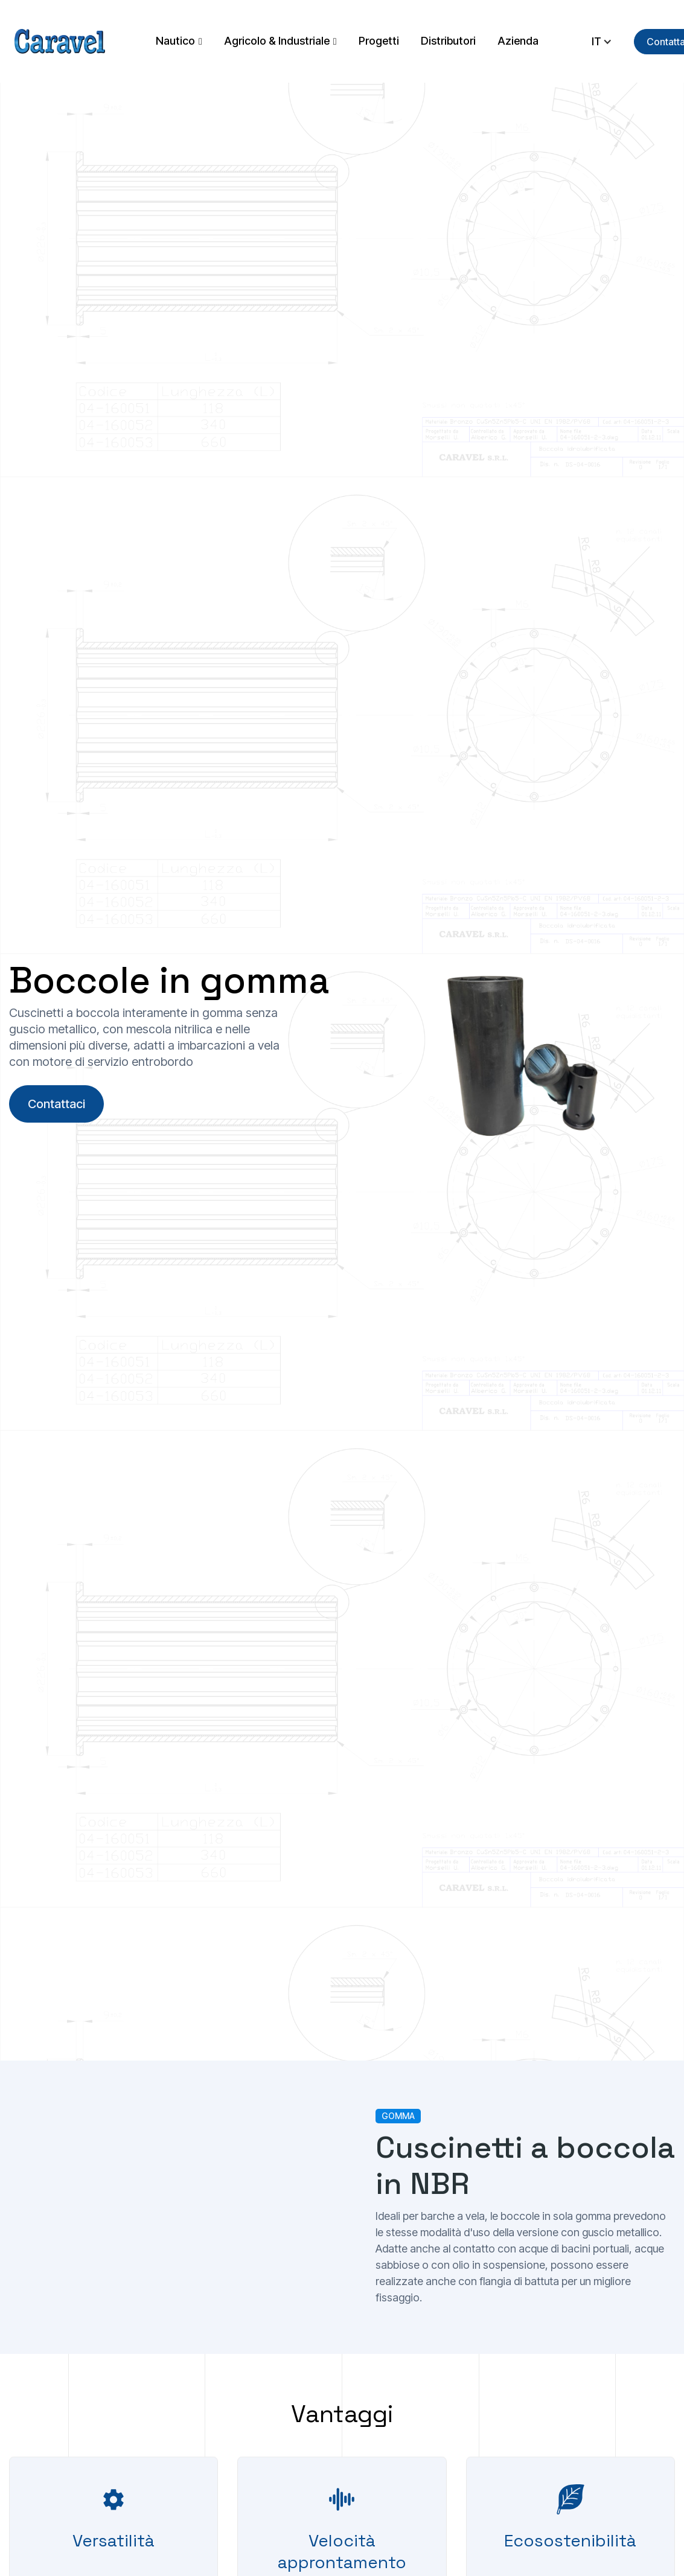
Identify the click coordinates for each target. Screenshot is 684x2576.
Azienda (518, 40)
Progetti (379, 40)
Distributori (448, 40)
